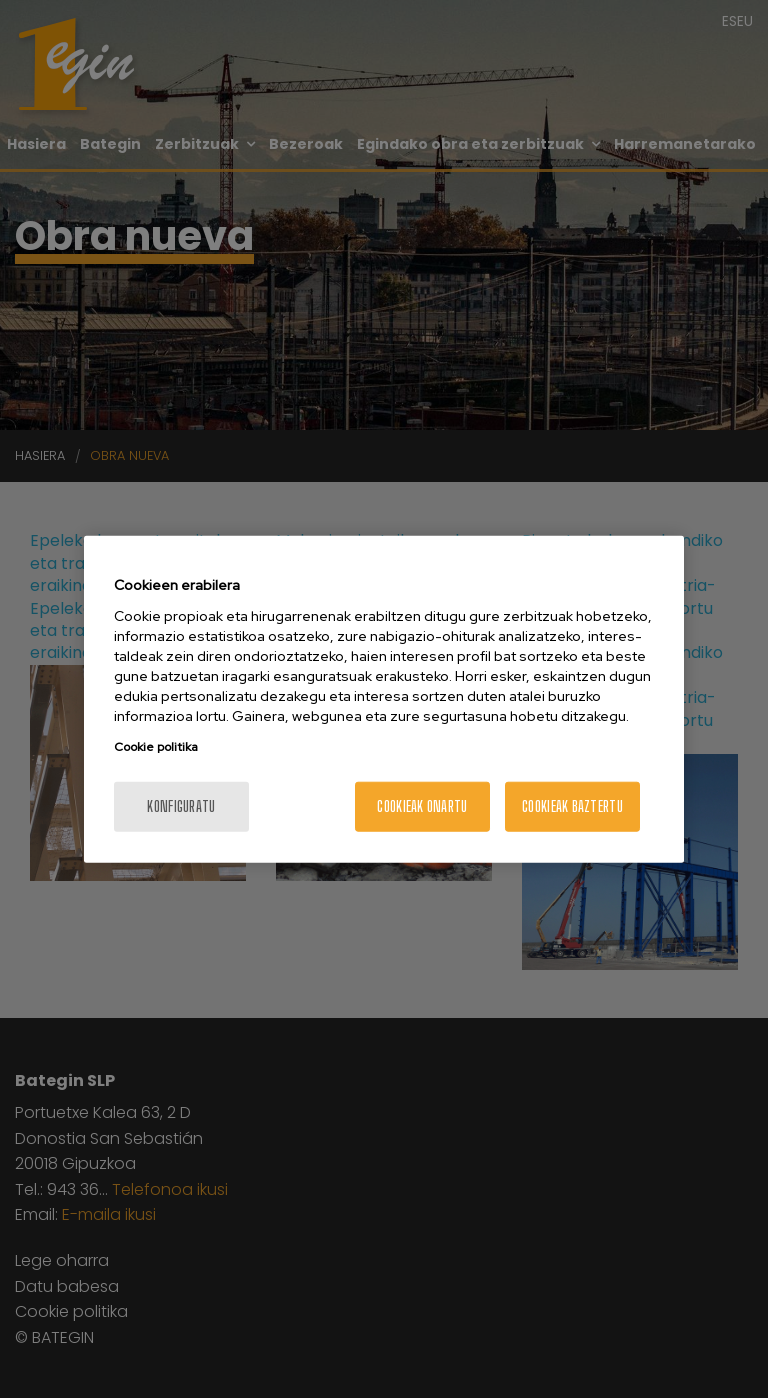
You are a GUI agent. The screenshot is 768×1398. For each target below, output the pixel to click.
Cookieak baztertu (572, 805)
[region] (384, 699)
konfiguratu (181, 805)
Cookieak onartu (422, 805)
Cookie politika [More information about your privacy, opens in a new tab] (156, 746)
